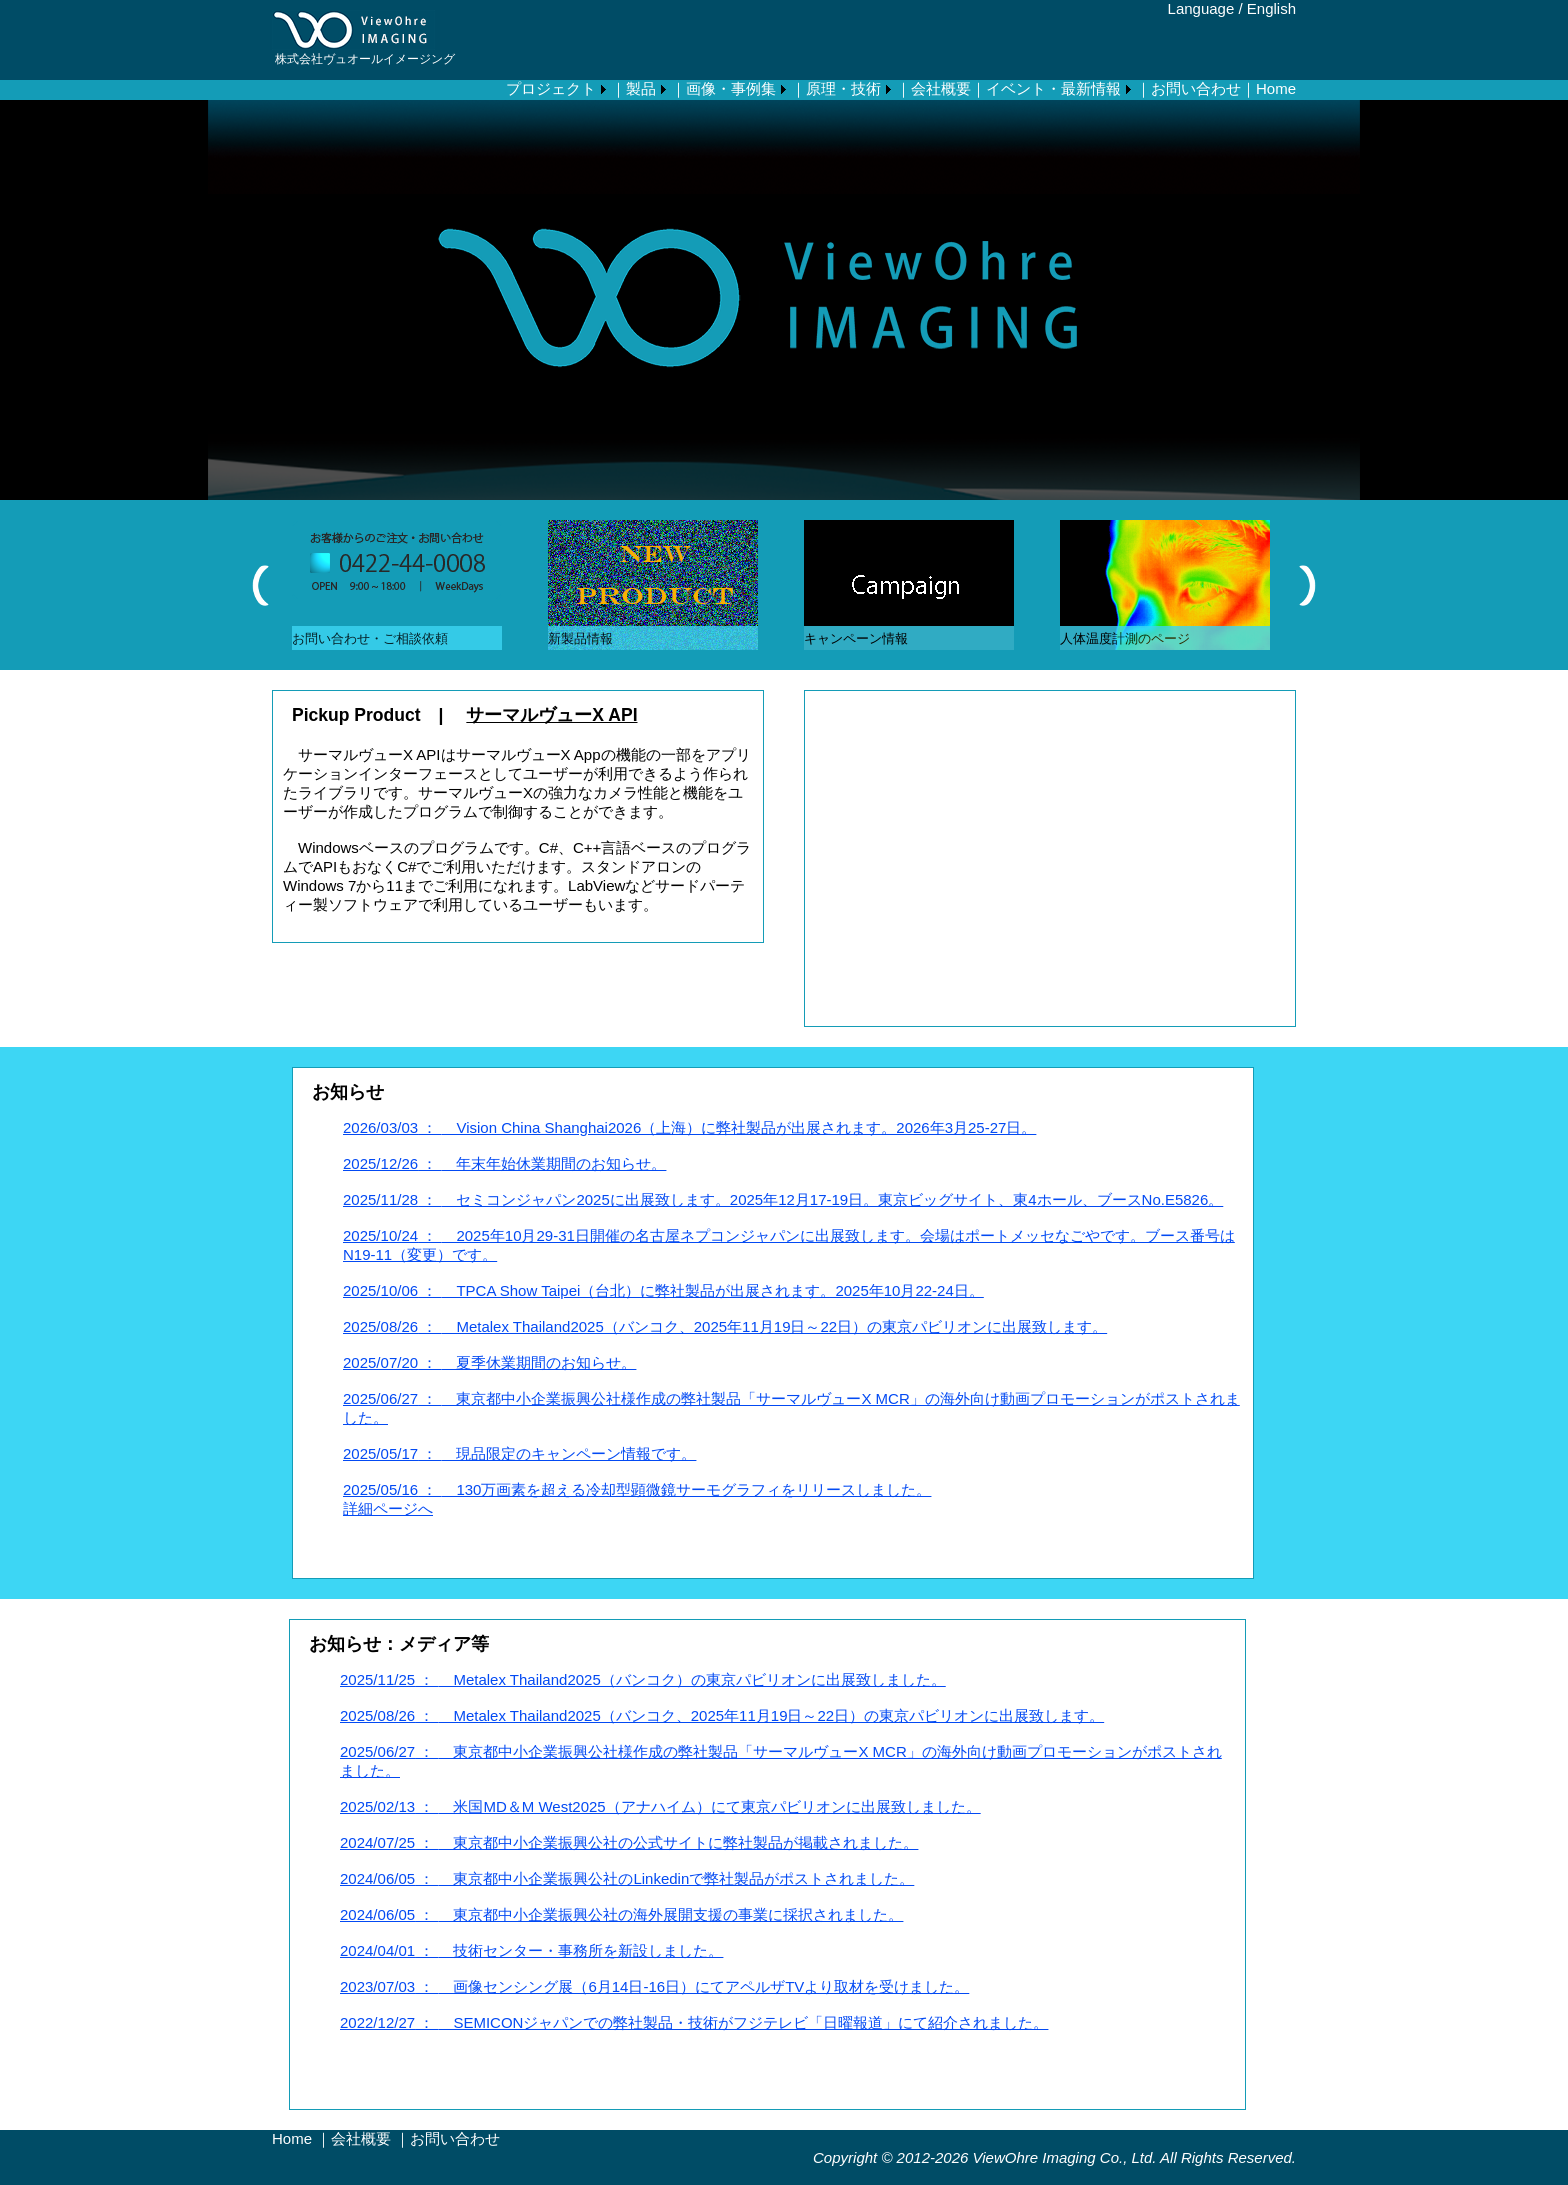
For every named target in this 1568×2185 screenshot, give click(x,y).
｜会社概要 (933, 88)
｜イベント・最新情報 (1046, 88)
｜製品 (633, 88)
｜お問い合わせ (1188, 88)
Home (292, 2138)
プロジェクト (551, 88)
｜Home (1268, 88)
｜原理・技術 (836, 88)
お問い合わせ (455, 2138)
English (1271, 8)
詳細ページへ (388, 1508)
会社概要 (361, 2138)
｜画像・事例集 (723, 88)
